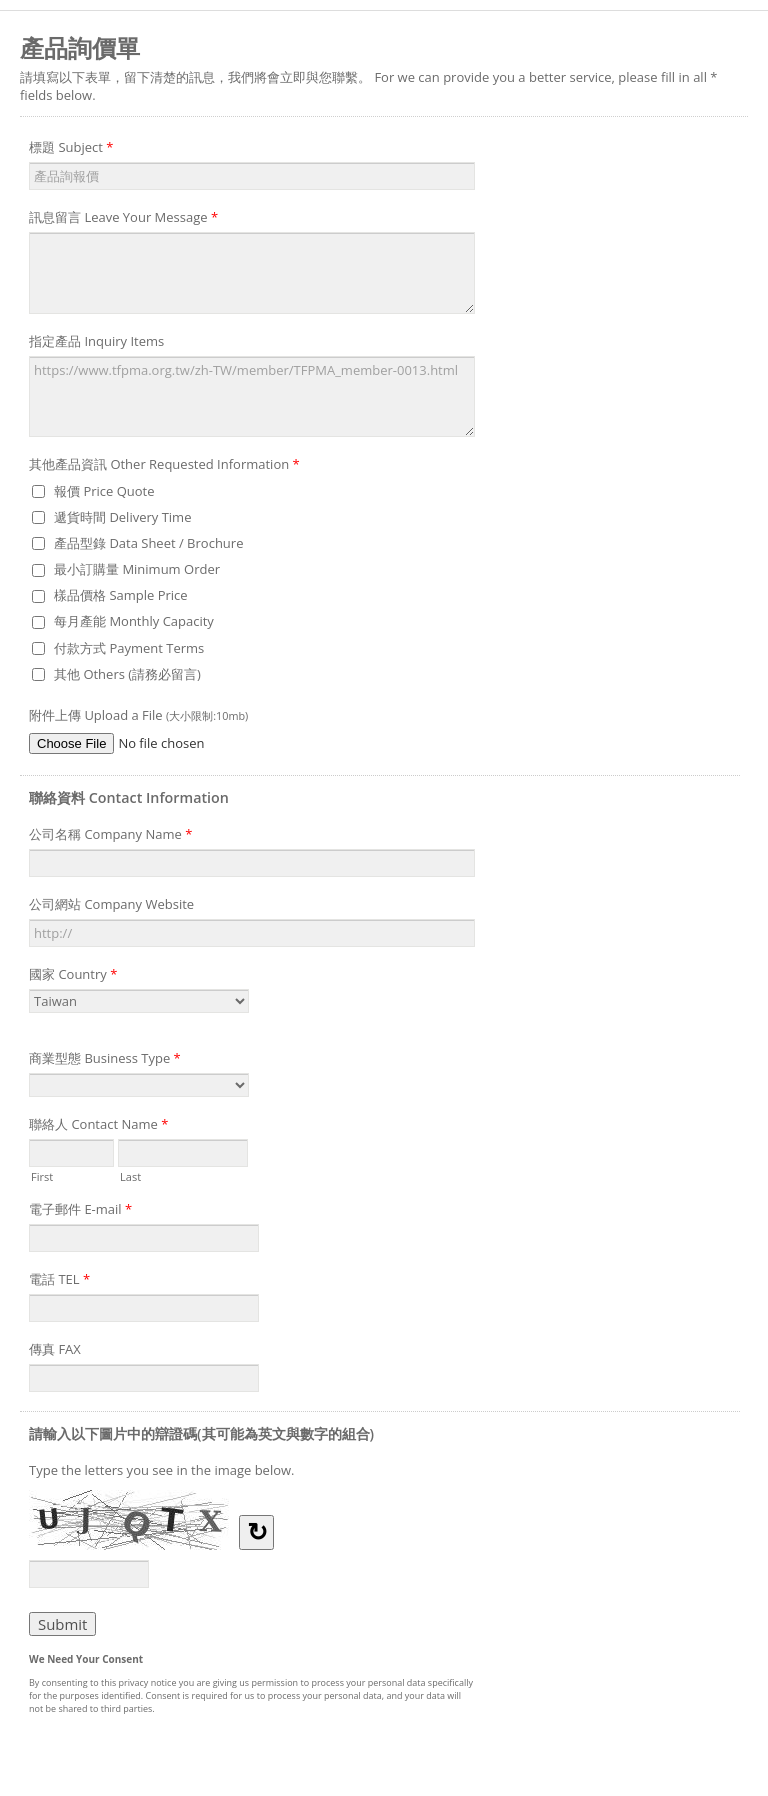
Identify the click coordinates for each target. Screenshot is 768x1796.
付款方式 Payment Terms (129, 648)
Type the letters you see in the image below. (162, 1470)
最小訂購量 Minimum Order (137, 569)
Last (130, 1175)
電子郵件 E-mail (80, 1212)
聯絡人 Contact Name (98, 1127)
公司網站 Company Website (111, 904)
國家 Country (73, 977)
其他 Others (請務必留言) (127, 674)
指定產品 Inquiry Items (96, 341)
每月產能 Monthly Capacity (134, 621)
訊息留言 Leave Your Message (123, 220)
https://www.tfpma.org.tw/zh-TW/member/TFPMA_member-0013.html (252, 397)
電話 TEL (59, 1282)
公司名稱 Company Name (110, 837)
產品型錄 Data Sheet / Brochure (148, 543)
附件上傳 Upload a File (138, 715)
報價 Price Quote (104, 491)
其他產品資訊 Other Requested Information (164, 467)
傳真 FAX (55, 1349)
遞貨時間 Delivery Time (122, 517)
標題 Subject (71, 150)
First (42, 1175)
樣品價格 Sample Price (121, 595)
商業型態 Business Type (105, 1061)
